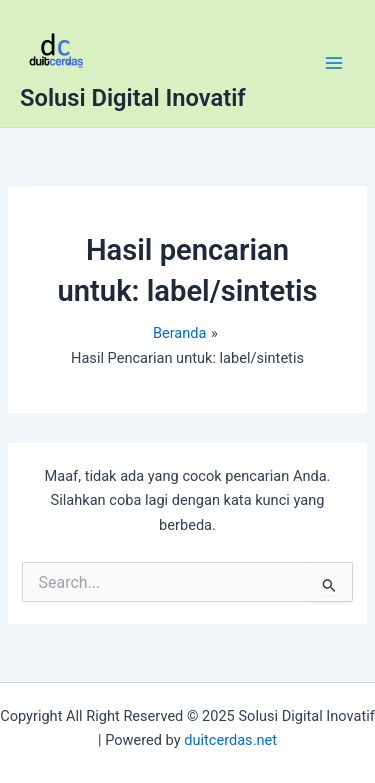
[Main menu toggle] (334, 63)
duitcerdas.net (230, 740)
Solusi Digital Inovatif (133, 98)
